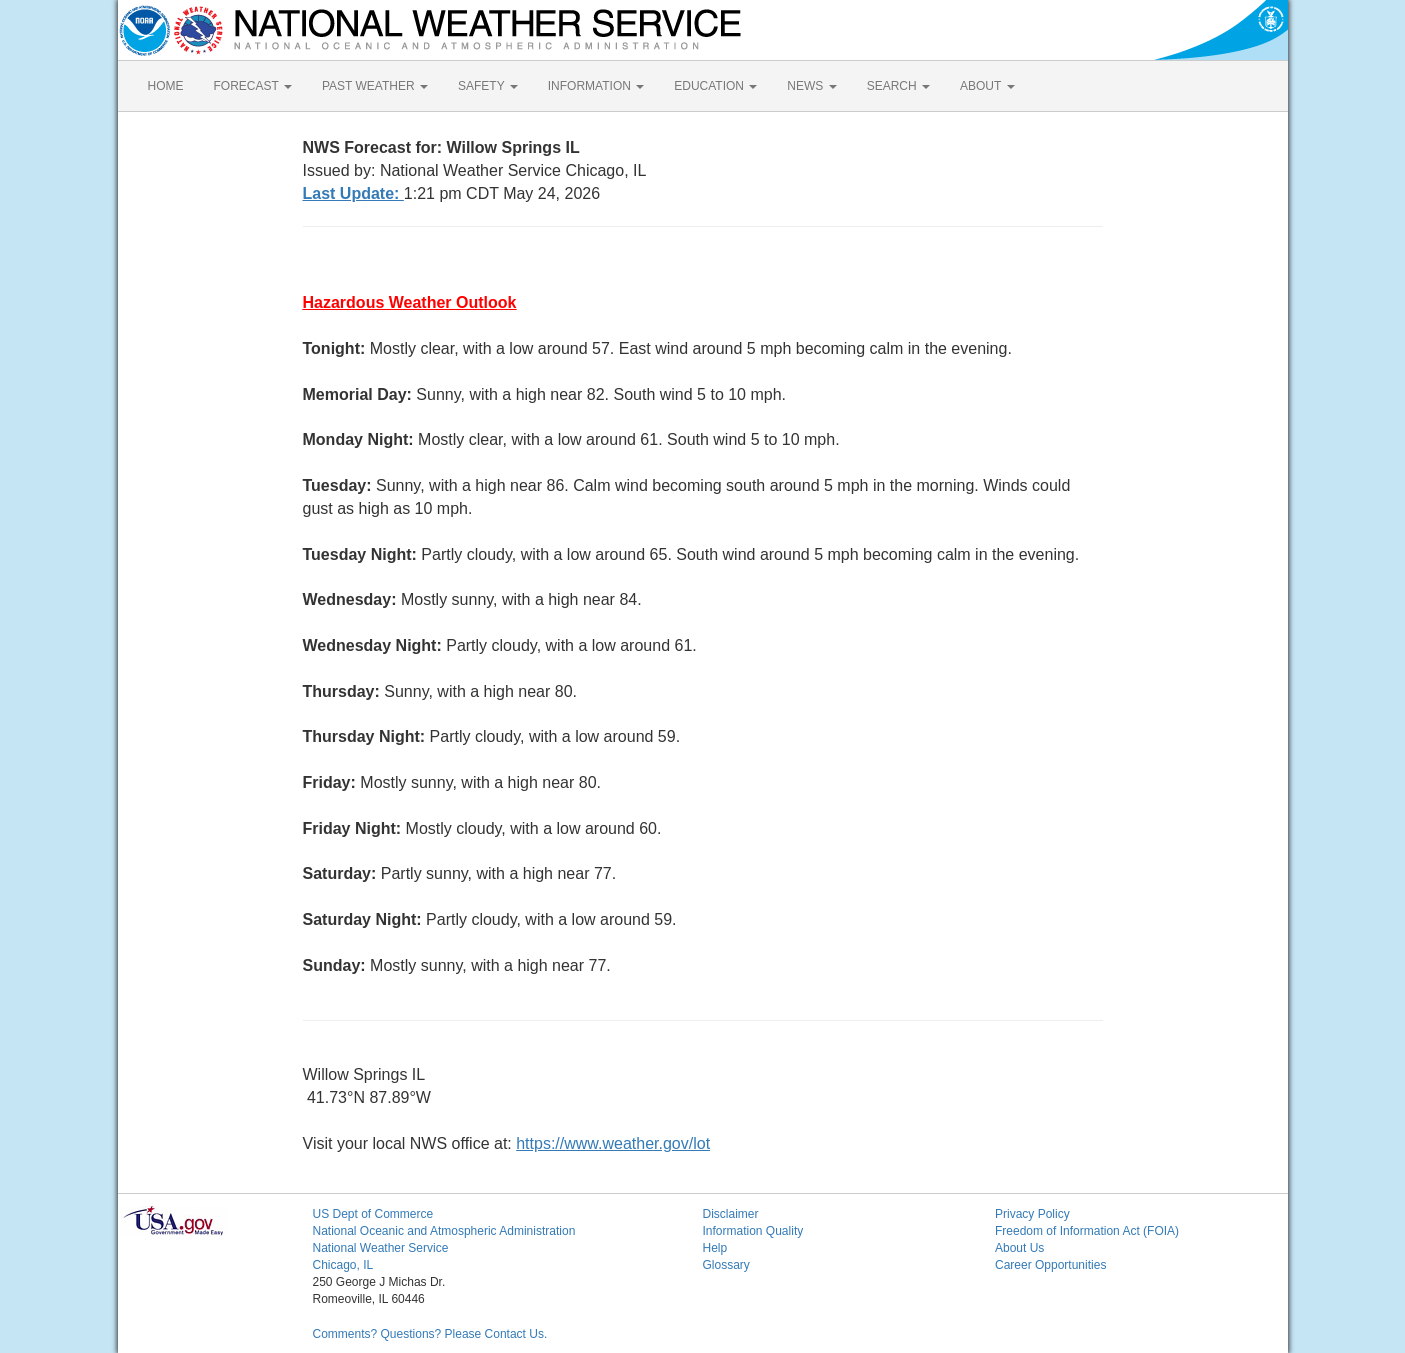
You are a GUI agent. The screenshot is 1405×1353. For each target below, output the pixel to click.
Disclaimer (731, 1214)
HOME (166, 86)
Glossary (726, 1265)
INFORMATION (596, 86)
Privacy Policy (1032, 1214)
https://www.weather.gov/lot (613, 1143)
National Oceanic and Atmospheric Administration (444, 1231)
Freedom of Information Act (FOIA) (1087, 1231)
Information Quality (753, 1231)
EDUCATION (715, 86)
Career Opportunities (1050, 1265)
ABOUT (987, 86)
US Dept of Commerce (373, 1214)
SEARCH (898, 86)
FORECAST (253, 86)
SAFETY (488, 86)
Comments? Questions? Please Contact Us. (430, 1334)
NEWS (811, 86)
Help (715, 1248)
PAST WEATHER (375, 86)
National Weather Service (381, 1248)
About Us (1019, 1248)
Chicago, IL (343, 1265)
